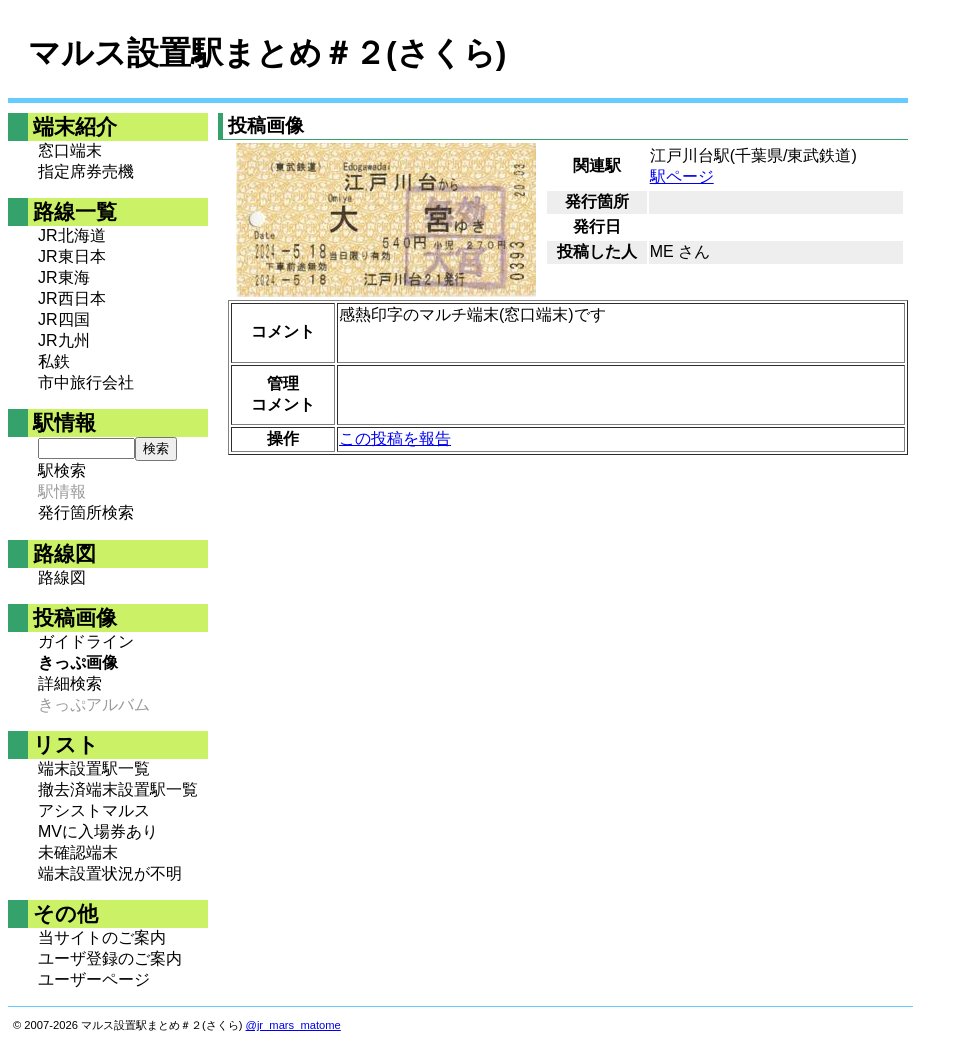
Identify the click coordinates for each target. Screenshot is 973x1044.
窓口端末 (70, 150)
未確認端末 (78, 852)
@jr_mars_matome (293, 1025)
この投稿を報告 (395, 438)
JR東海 (64, 277)
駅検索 (62, 470)
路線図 (62, 577)
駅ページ (682, 176)
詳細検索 (70, 683)
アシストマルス (94, 810)
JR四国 (64, 319)
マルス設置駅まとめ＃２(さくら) (267, 53)
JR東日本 (72, 256)
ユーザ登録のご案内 (110, 958)
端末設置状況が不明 (110, 873)
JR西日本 (72, 298)
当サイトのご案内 (102, 937)
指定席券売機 (86, 171)
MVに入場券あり (98, 831)
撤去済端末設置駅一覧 (118, 789)
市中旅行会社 (86, 382)
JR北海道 (72, 235)
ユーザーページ (94, 979)
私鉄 (54, 361)
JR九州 (64, 340)
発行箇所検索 (86, 512)
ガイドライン (86, 641)
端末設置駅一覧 (94, 768)
